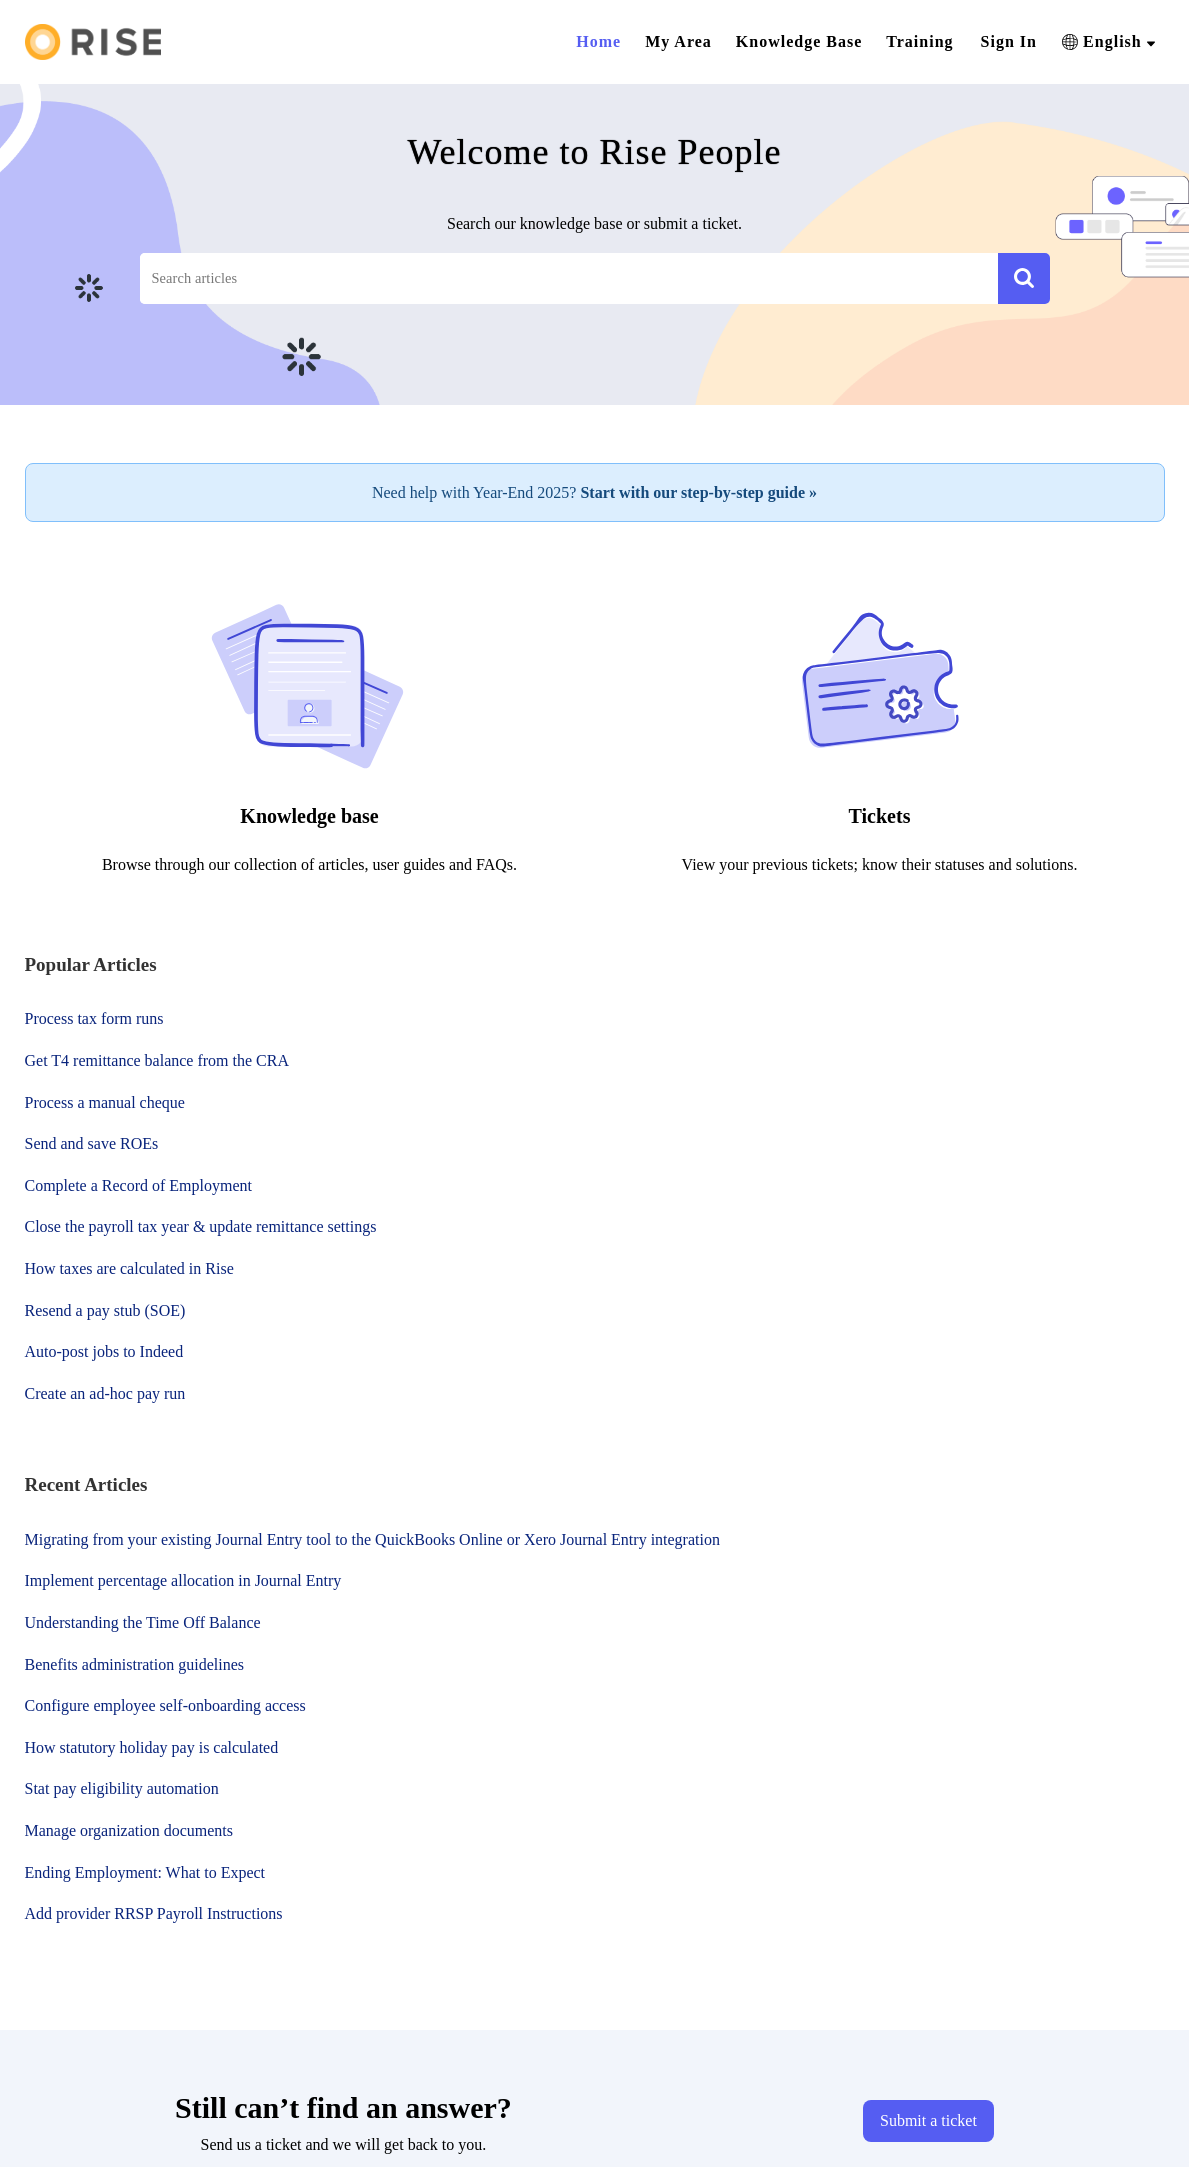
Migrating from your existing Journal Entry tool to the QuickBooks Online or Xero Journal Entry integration (372, 1539)
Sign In (1009, 41)
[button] (1108, 42)
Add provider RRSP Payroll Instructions (154, 1913)
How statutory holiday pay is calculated (152, 1747)
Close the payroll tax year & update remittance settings (201, 1226)
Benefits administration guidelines (135, 1664)
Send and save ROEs (92, 1143)
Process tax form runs (94, 1018)
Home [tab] (598, 41)
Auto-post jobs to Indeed (104, 1351)
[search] (569, 278)
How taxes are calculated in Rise (129, 1268)
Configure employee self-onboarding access (165, 1705)
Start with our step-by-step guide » (698, 492)
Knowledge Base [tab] (799, 41)
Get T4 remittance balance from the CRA (157, 1060)
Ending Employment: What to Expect (145, 1872)
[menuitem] (1009, 42)
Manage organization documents (129, 1830)
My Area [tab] (678, 41)
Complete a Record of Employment (139, 1185)
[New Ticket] (928, 2120)
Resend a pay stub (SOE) (105, 1310)
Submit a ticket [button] (928, 2120)
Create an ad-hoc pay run (105, 1393)
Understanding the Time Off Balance (143, 1622)
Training (919, 41)
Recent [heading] (86, 1484)
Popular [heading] (91, 964)
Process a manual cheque (105, 1102)
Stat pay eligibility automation (122, 1788)
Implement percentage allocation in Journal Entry (183, 1580)
